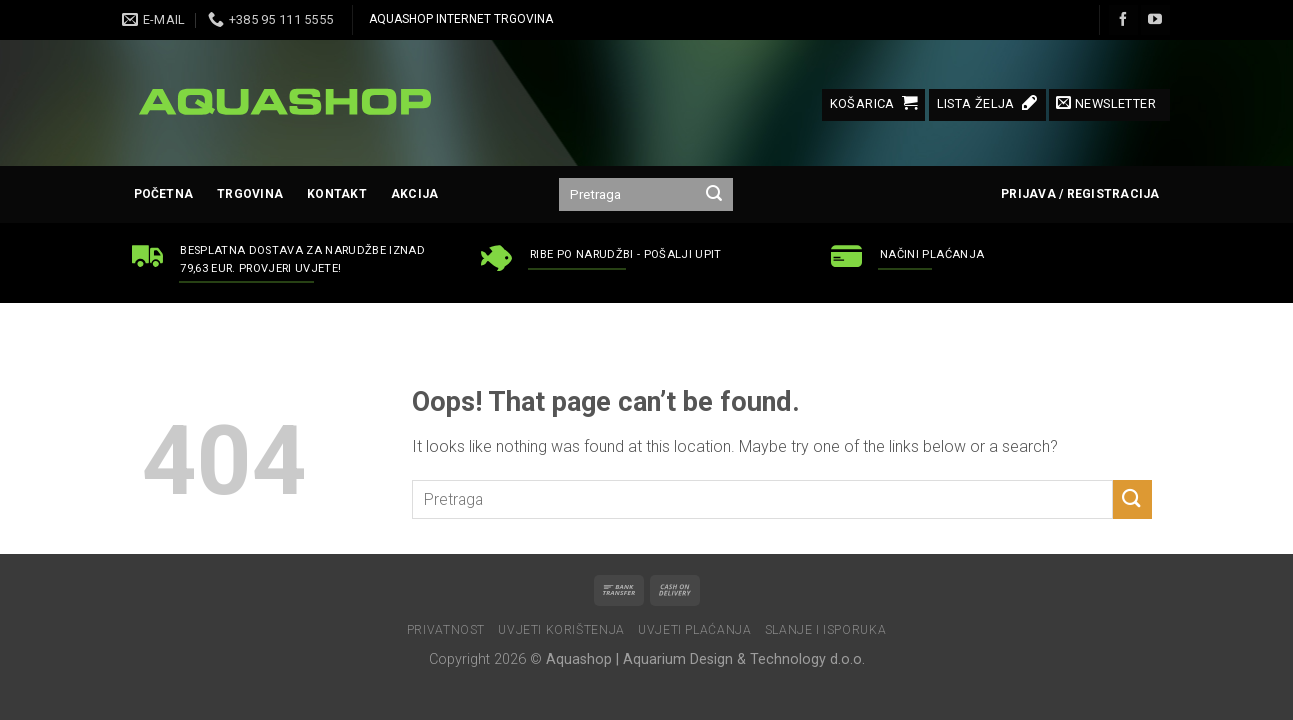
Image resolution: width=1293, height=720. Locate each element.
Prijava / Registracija (1080, 194)
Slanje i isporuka (825, 630)
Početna (164, 194)
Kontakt (337, 194)
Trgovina (250, 194)
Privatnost (446, 630)
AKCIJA (414, 194)
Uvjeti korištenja (561, 630)
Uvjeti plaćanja (694, 630)
